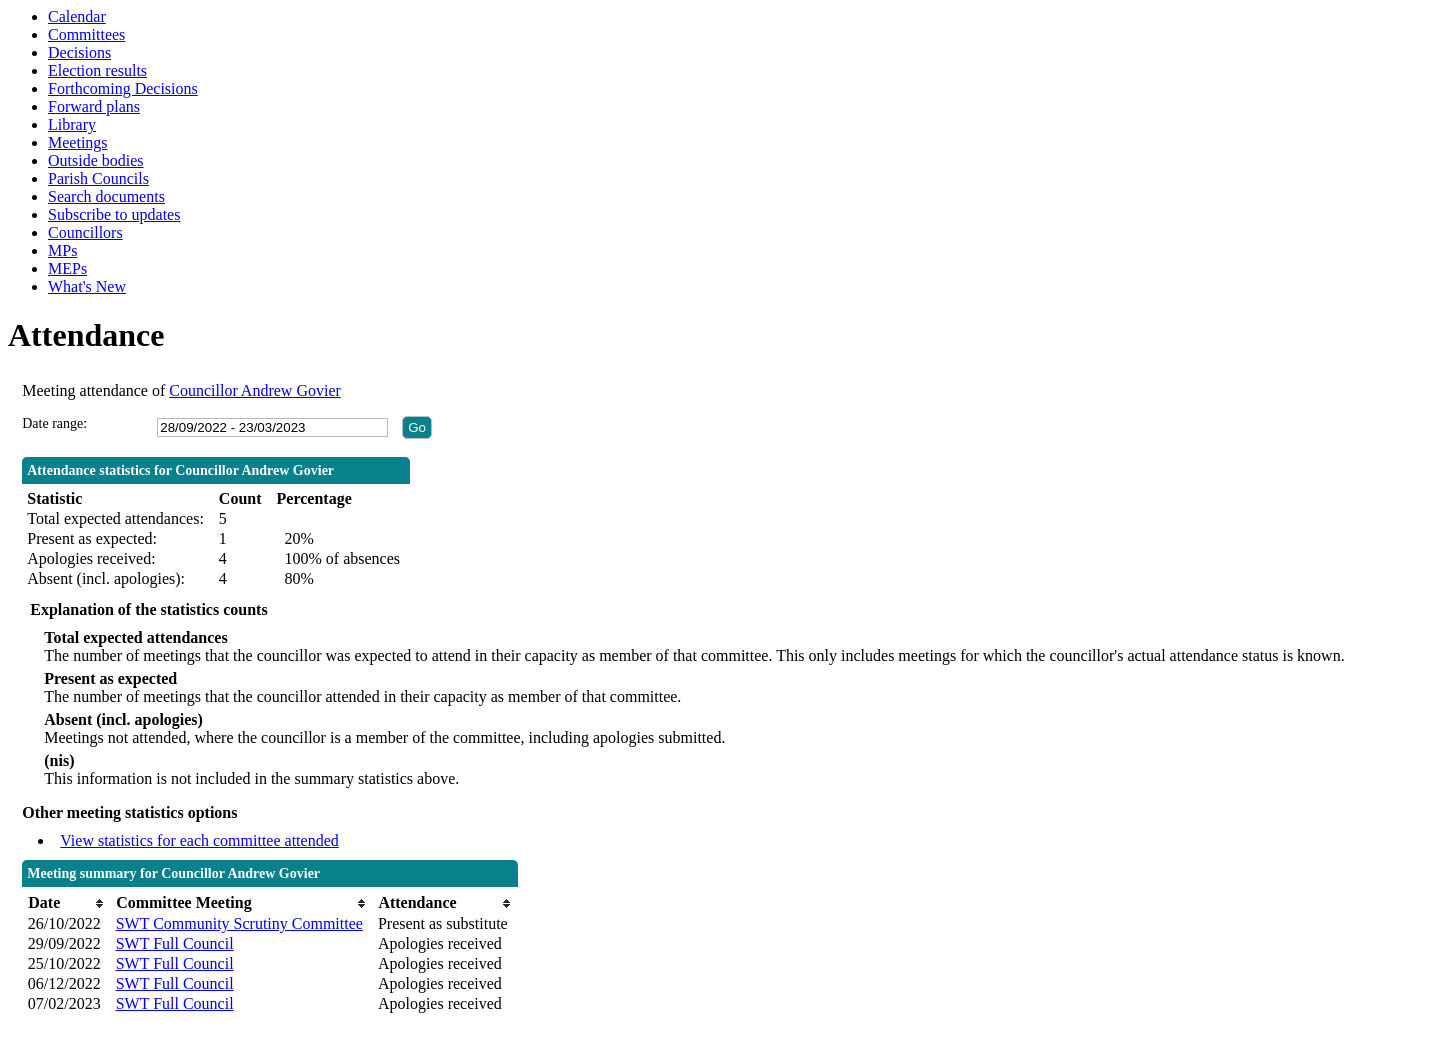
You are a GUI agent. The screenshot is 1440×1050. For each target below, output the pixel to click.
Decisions (79, 52)
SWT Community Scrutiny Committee (239, 923)
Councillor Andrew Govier (255, 390)
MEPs (67, 268)
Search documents (106, 196)
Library (72, 124)
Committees (86, 34)
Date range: (54, 423)
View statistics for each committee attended (199, 840)
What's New (87, 286)
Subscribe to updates (114, 214)
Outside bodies (96, 160)
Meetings (78, 142)
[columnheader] (67, 903)
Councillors (85, 232)
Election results (97, 70)
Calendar (77, 16)
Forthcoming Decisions (123, 88)
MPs (62, 250)
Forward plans (94, 106)
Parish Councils (98, 178)
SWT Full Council (175, 943)
